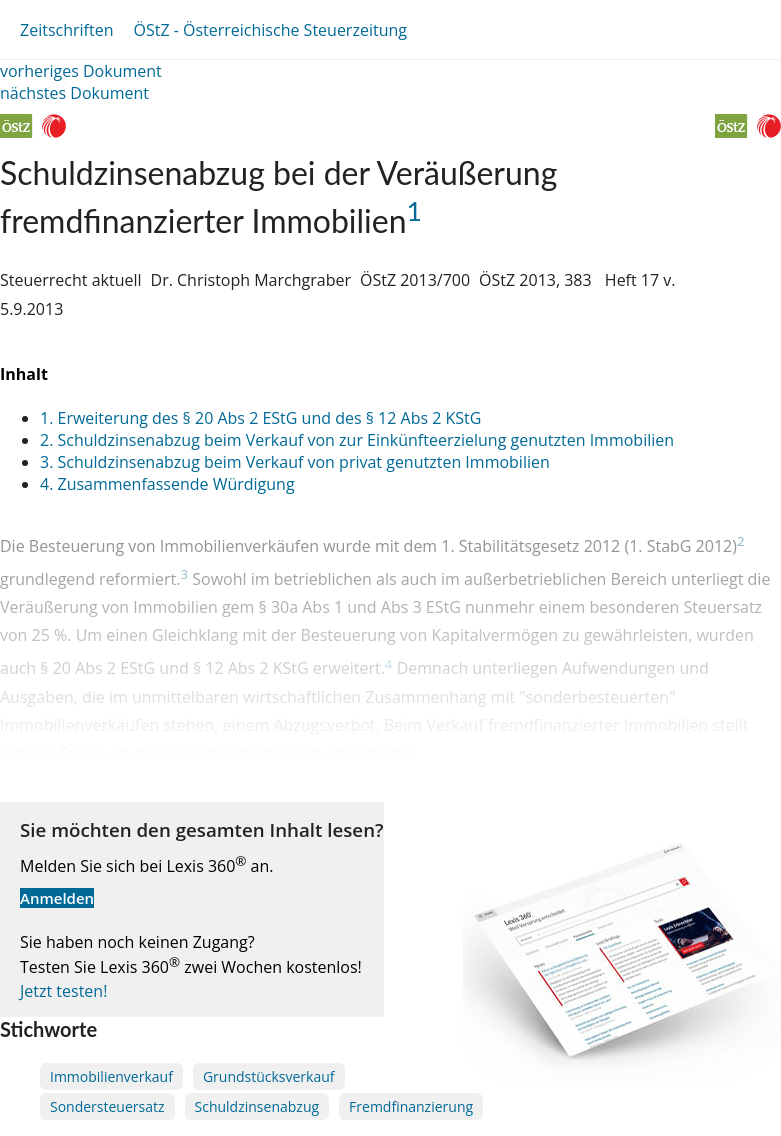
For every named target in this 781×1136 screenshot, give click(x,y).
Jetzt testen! (63, 991)
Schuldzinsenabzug (257, 1106)
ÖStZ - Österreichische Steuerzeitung (270, 30)
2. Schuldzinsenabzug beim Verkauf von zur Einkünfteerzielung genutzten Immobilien (357, 440)
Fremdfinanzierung (411, 1106)
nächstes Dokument (74, 93)
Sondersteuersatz (107, 1106)
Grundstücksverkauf (269, 1076)
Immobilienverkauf (111, 1076)
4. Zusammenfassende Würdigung (167, 484)
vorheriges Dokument (81, 71)
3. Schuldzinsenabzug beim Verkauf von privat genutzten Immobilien (295, 462)
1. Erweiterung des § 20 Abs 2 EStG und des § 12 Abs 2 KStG (260, 418)
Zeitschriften (66, 30)
